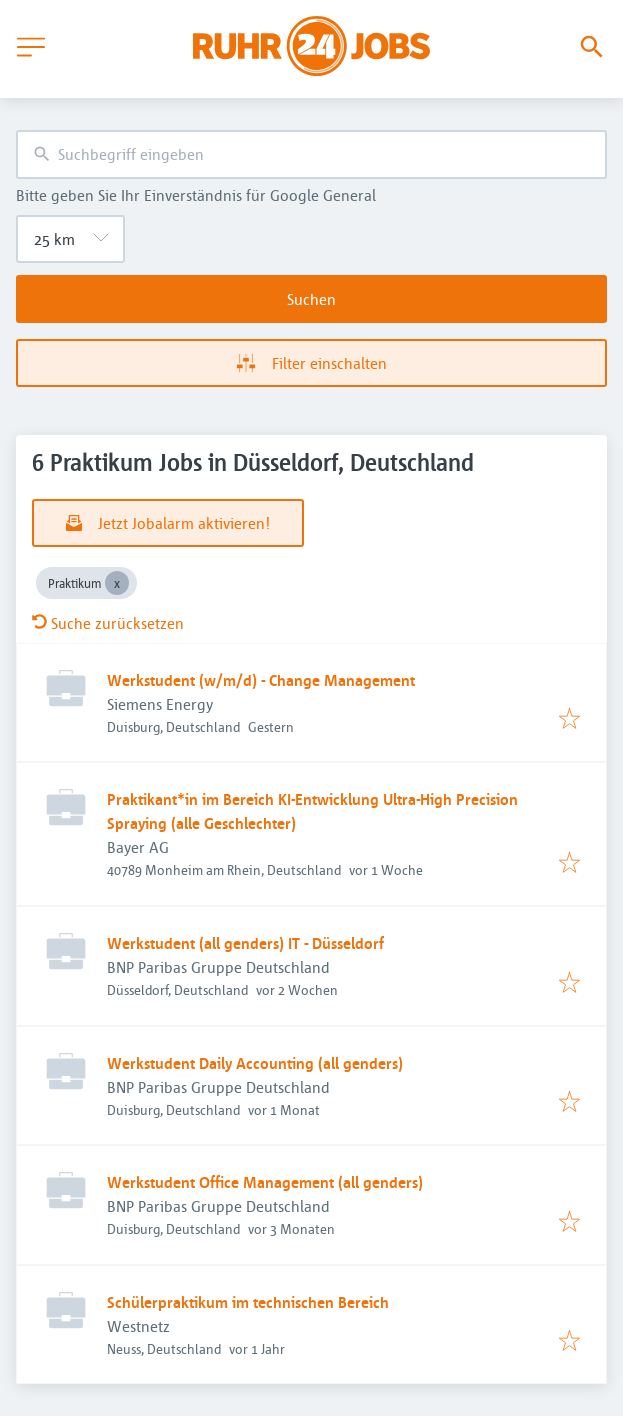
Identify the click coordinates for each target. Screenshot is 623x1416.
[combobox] (311, 154)
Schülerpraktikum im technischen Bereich (248, 1302)
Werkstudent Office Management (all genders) (265, 1182)
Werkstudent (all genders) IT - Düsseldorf (245, 943)
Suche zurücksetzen (108, 623)
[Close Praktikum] (117, 583)
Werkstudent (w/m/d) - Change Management (261, 680)
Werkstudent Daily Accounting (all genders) (255, 1063)
